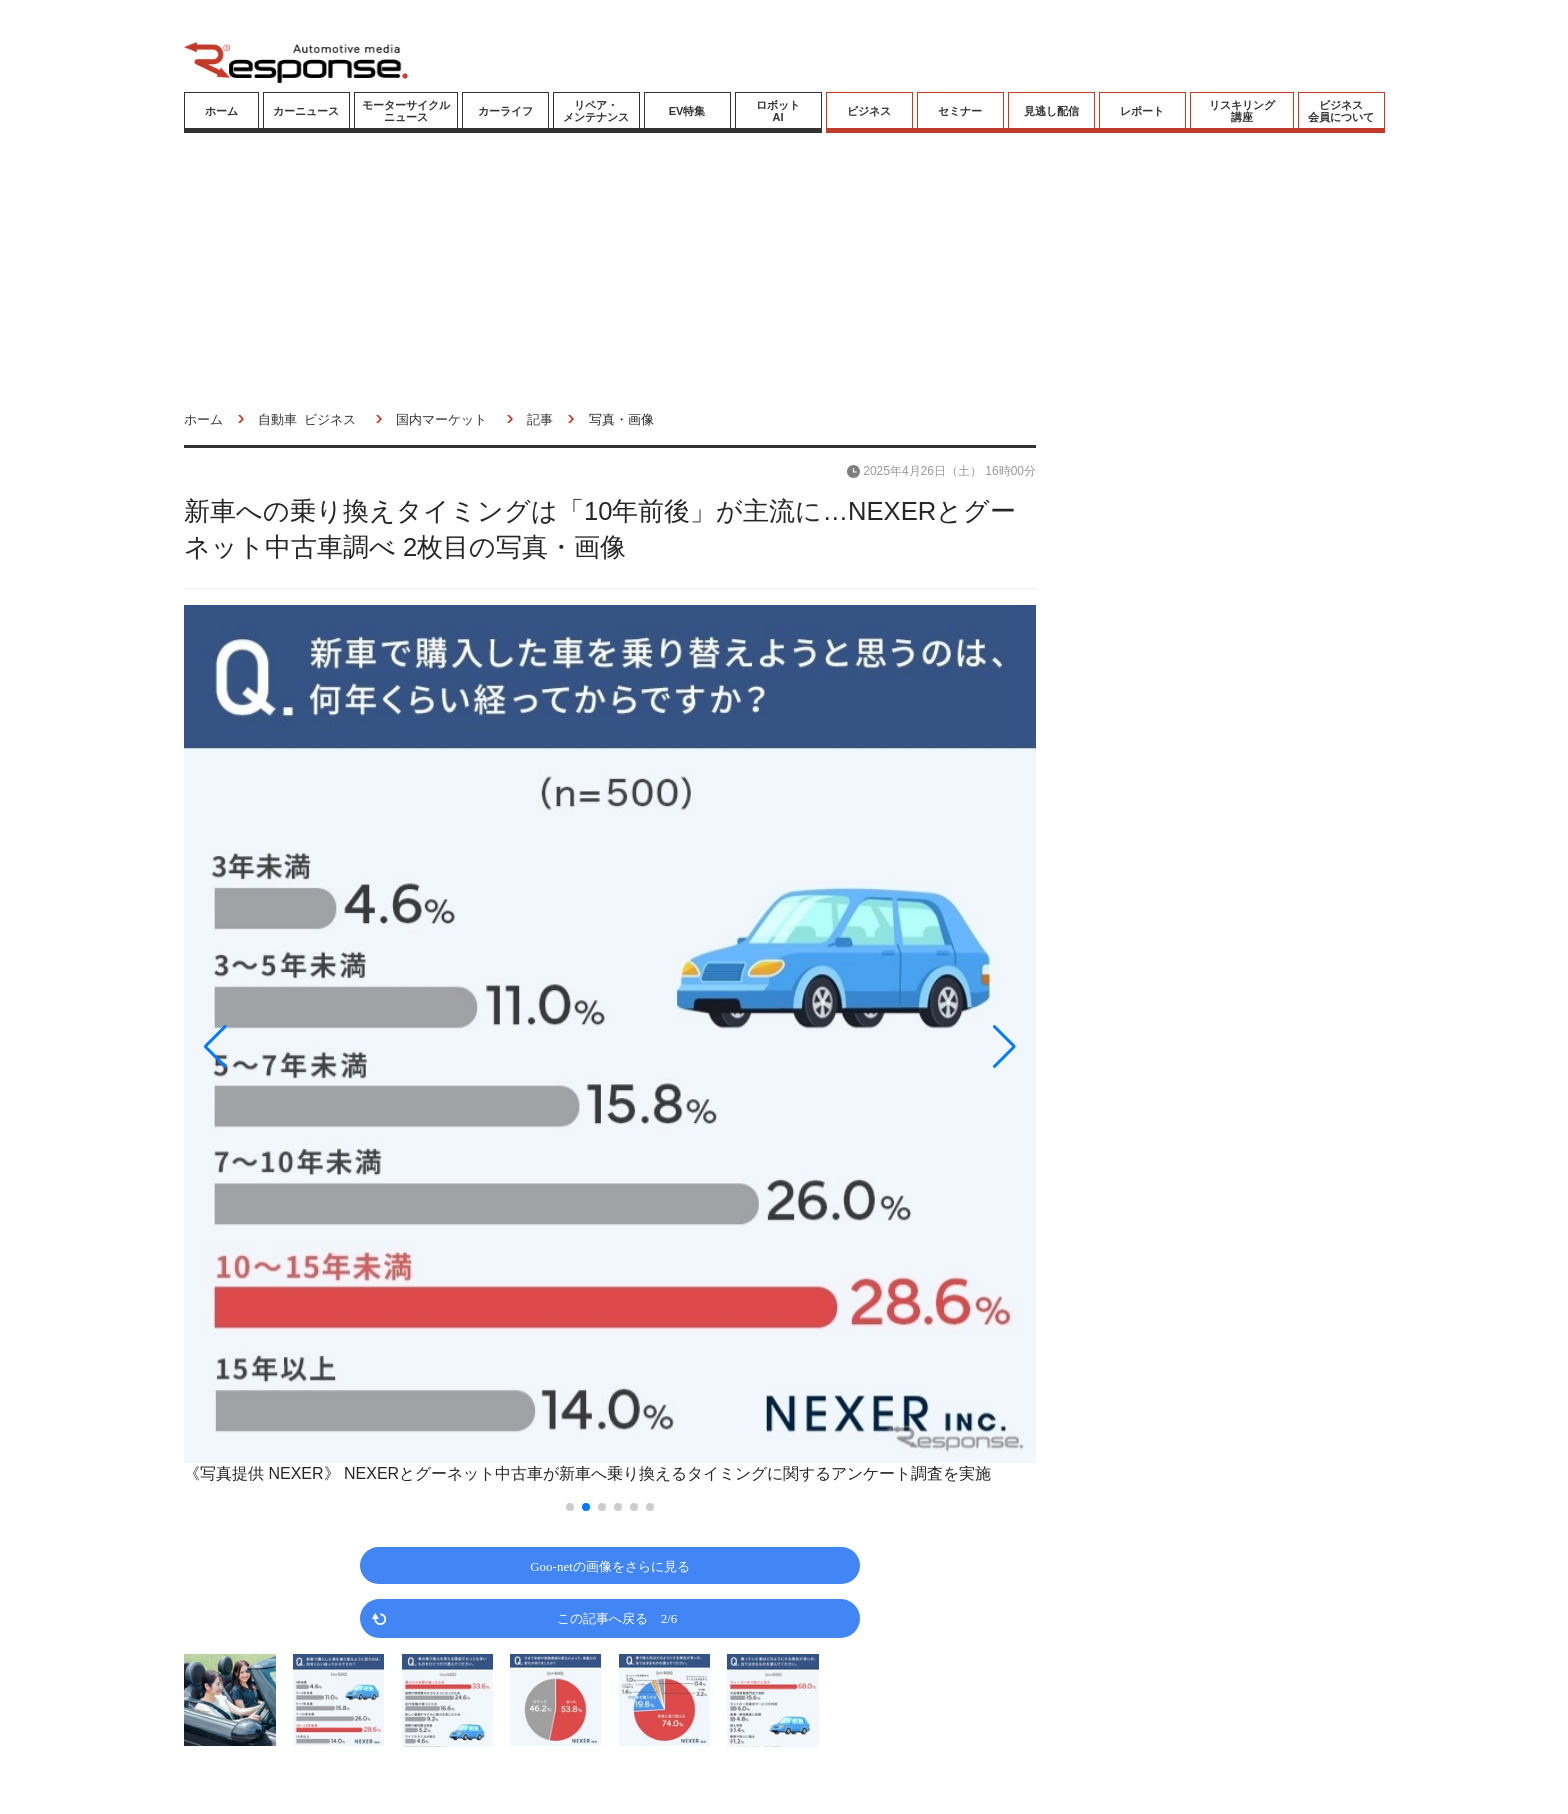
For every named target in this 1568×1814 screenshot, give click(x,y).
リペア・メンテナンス (596, 111)
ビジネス (869, 111)
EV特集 (687, 111)
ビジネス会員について (1341, 111)
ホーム (221, 111)
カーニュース (306, 111)
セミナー (960, 111)
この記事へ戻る (617, 1617)
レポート (1142, 111)
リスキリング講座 (1242, 111)
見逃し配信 (1051, 111)
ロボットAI (778, 111)
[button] (312, 1046)
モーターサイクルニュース (406, 111)
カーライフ (505, 111)
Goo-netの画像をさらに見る (610, 1565)
